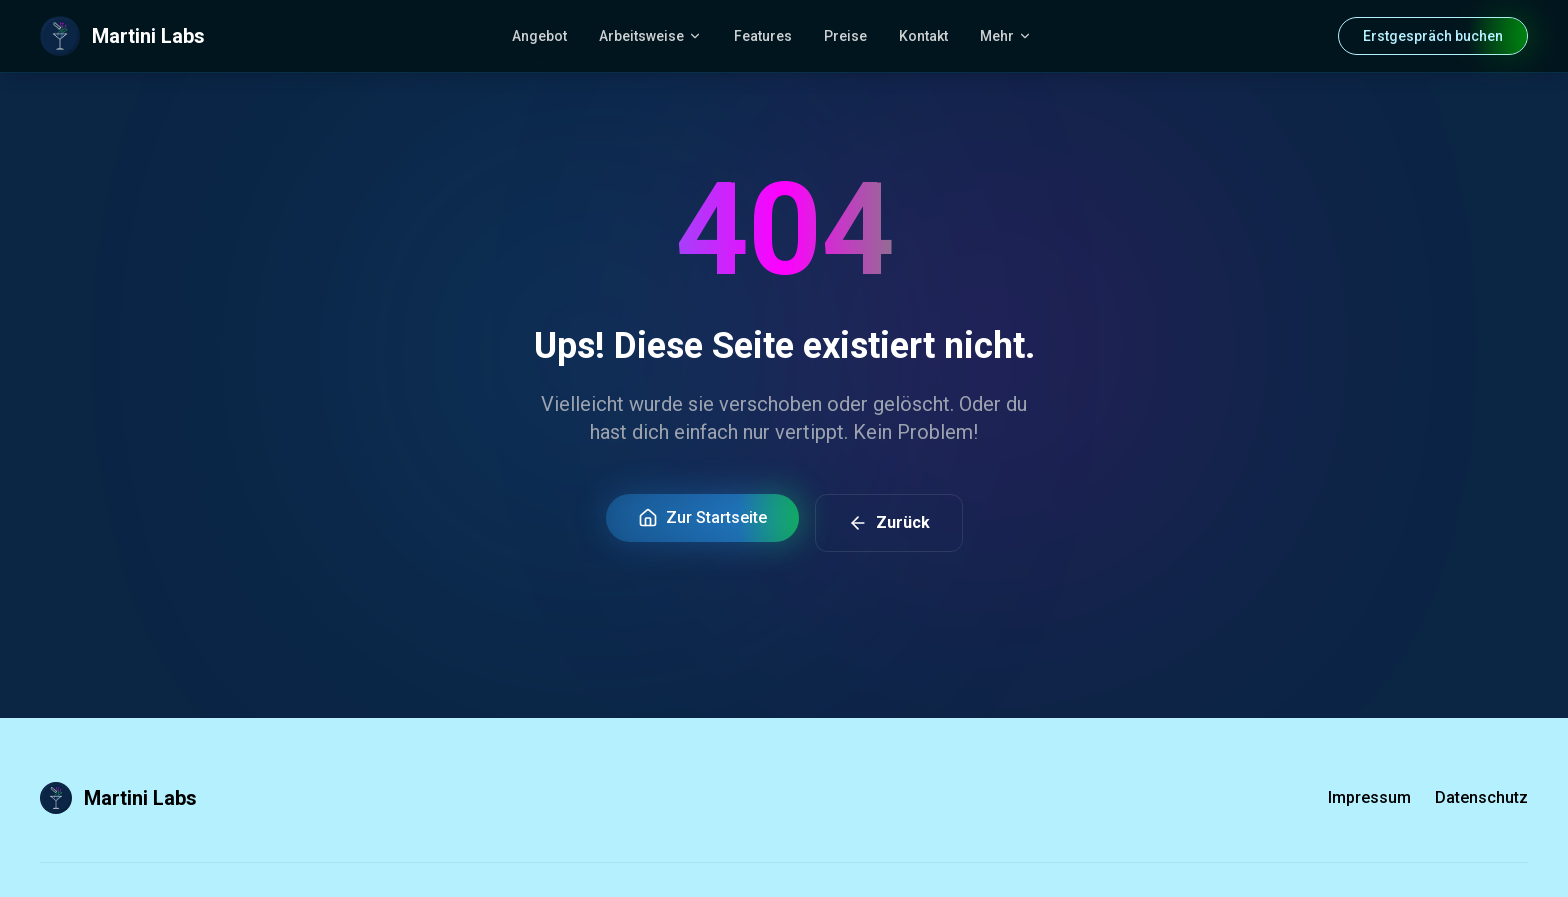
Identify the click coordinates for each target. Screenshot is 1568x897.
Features (763, 36)
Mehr (1006, 36)
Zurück (889, 523)
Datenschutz (1481, 797)
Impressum (1369, 797)
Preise (845, 36)
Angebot (539, 36)
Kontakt (923, 36)
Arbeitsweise (650, 36)
